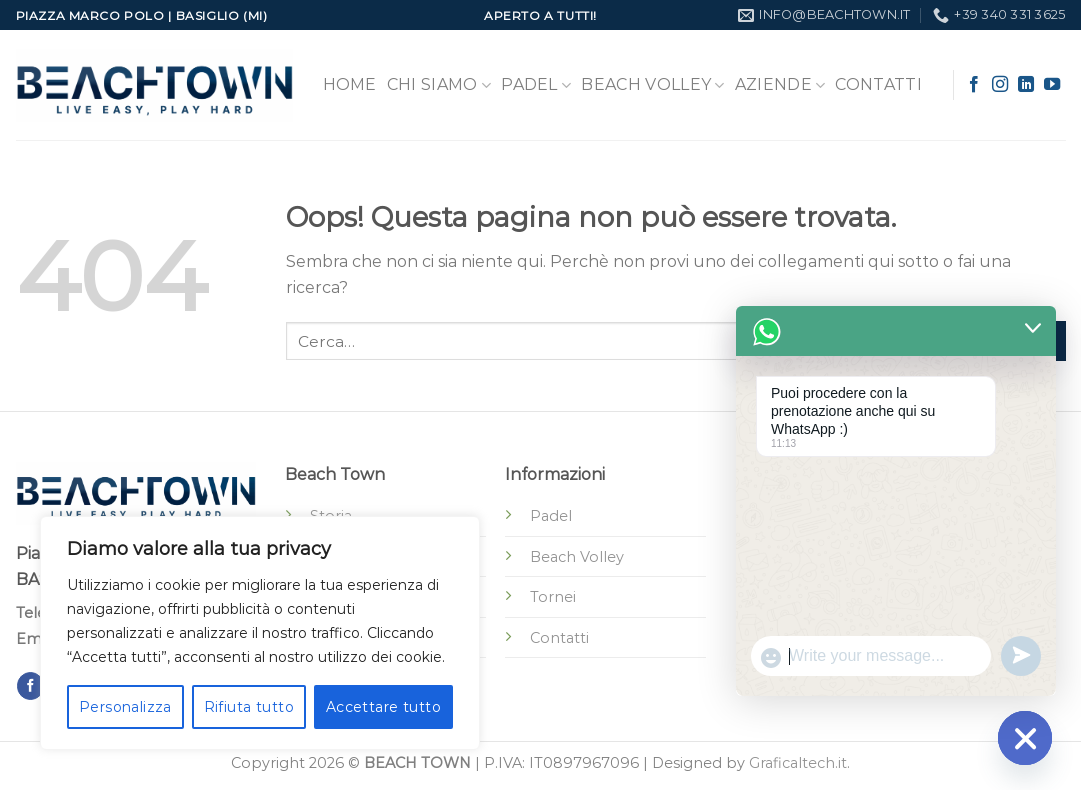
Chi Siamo (439, 85)
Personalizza (125, 707)
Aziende (780, 85)
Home (350, 84)
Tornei (553, 597)
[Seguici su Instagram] (1000, 85)
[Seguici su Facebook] (974, 85)
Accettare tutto (383, 707)
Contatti (878, 84)
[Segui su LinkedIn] (1026, 85)
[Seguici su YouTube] (1052, 85)
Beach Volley (652, 85)
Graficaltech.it (798, 763)
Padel (536, 85)
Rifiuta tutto (249, 707)
